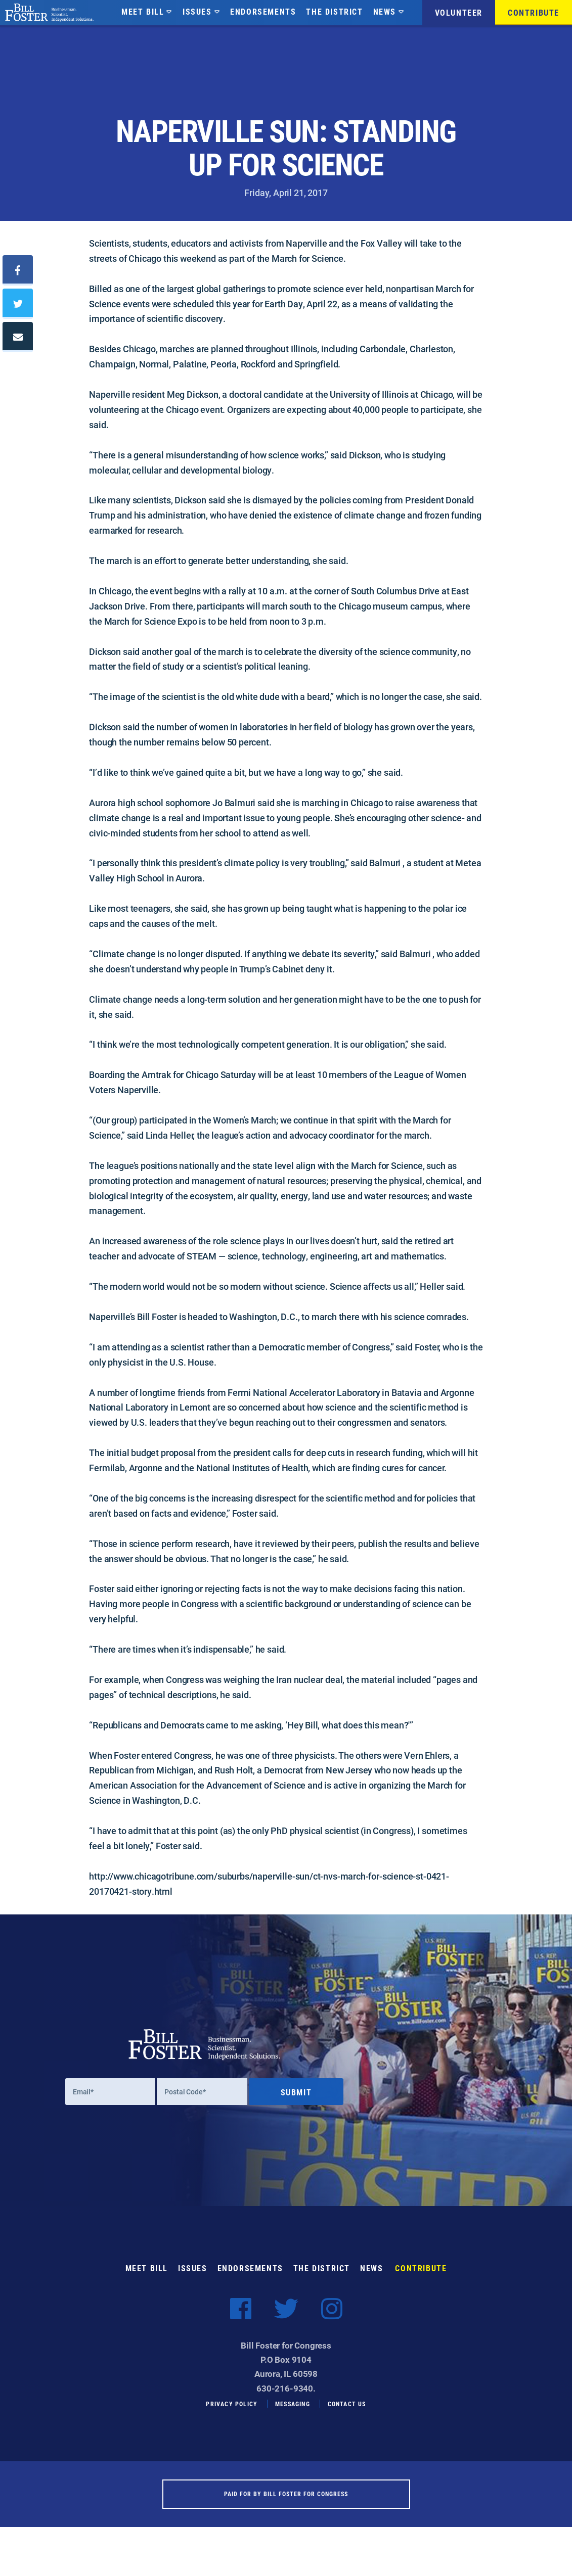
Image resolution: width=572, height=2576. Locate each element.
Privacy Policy (231, 2413)
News (384, 11)
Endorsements (263, 11)
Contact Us (347, 2413)
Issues (197, 11)
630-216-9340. (286, 2398)
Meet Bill (142, 11)
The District (334, 11)
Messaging (292, 2413)
